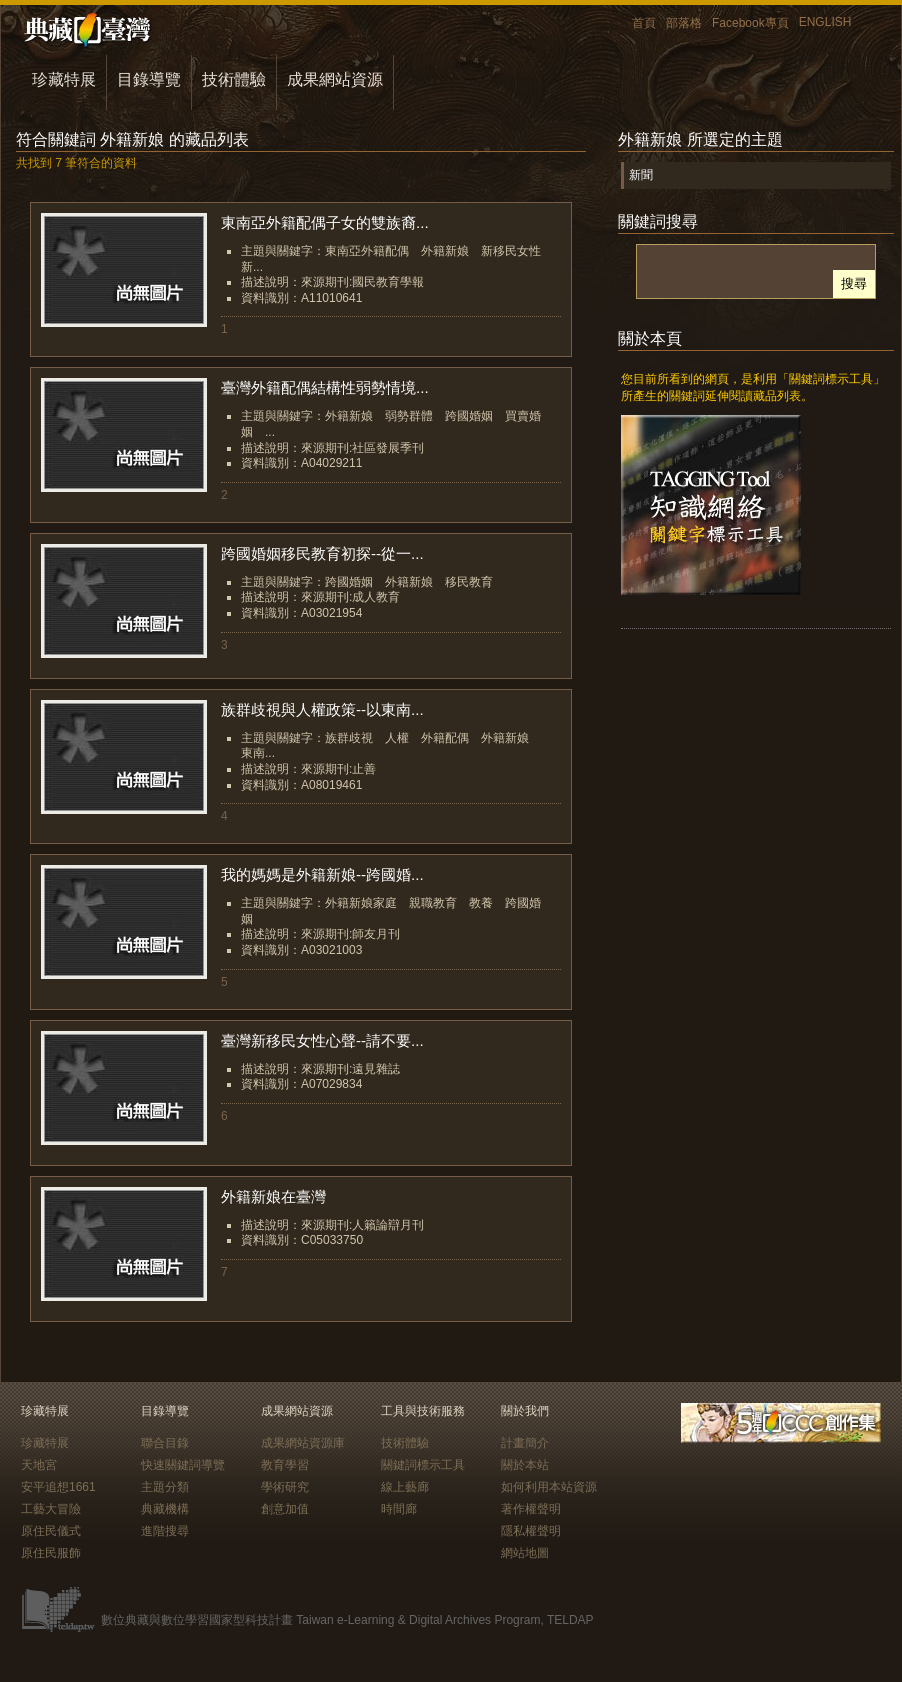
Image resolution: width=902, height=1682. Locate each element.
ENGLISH (825, 22)
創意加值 (285, 1509)
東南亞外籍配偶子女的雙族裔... (325, 222)
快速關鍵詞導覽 (183, 1465)
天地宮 (39, 1465)
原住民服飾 (51, 1553)
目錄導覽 (149, 79)
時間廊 (399, 1509)
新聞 (641, 175)
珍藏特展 (64, 79)
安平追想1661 (58, 1487)
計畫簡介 (525, 1443)
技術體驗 (234, 79)
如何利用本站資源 (549, 1487)
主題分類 (165, 1487)
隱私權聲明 (531, 1531)
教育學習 (285, 1465)
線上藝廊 (405, 1487)
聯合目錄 (165, 1443)
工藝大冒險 (51, 1509)
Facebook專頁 (750, 23)
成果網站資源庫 (303, 1443)
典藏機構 (165, 1509)
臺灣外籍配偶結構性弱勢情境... (325, 387)
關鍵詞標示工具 (423, 1465)
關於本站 (525, 1465)
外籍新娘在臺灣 (273, 1196)
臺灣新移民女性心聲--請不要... (322, 1040)
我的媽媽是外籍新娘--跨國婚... (322, 874)
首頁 (644, 23)
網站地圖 (525, 1553)
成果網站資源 (335, 79)
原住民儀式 (51, 1531)
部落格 (684, 23)
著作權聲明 (531, 1509)
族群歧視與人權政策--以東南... (322, 709)
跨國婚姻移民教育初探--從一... (322, 553)
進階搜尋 (165, 1531)
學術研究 (285, 1487)
